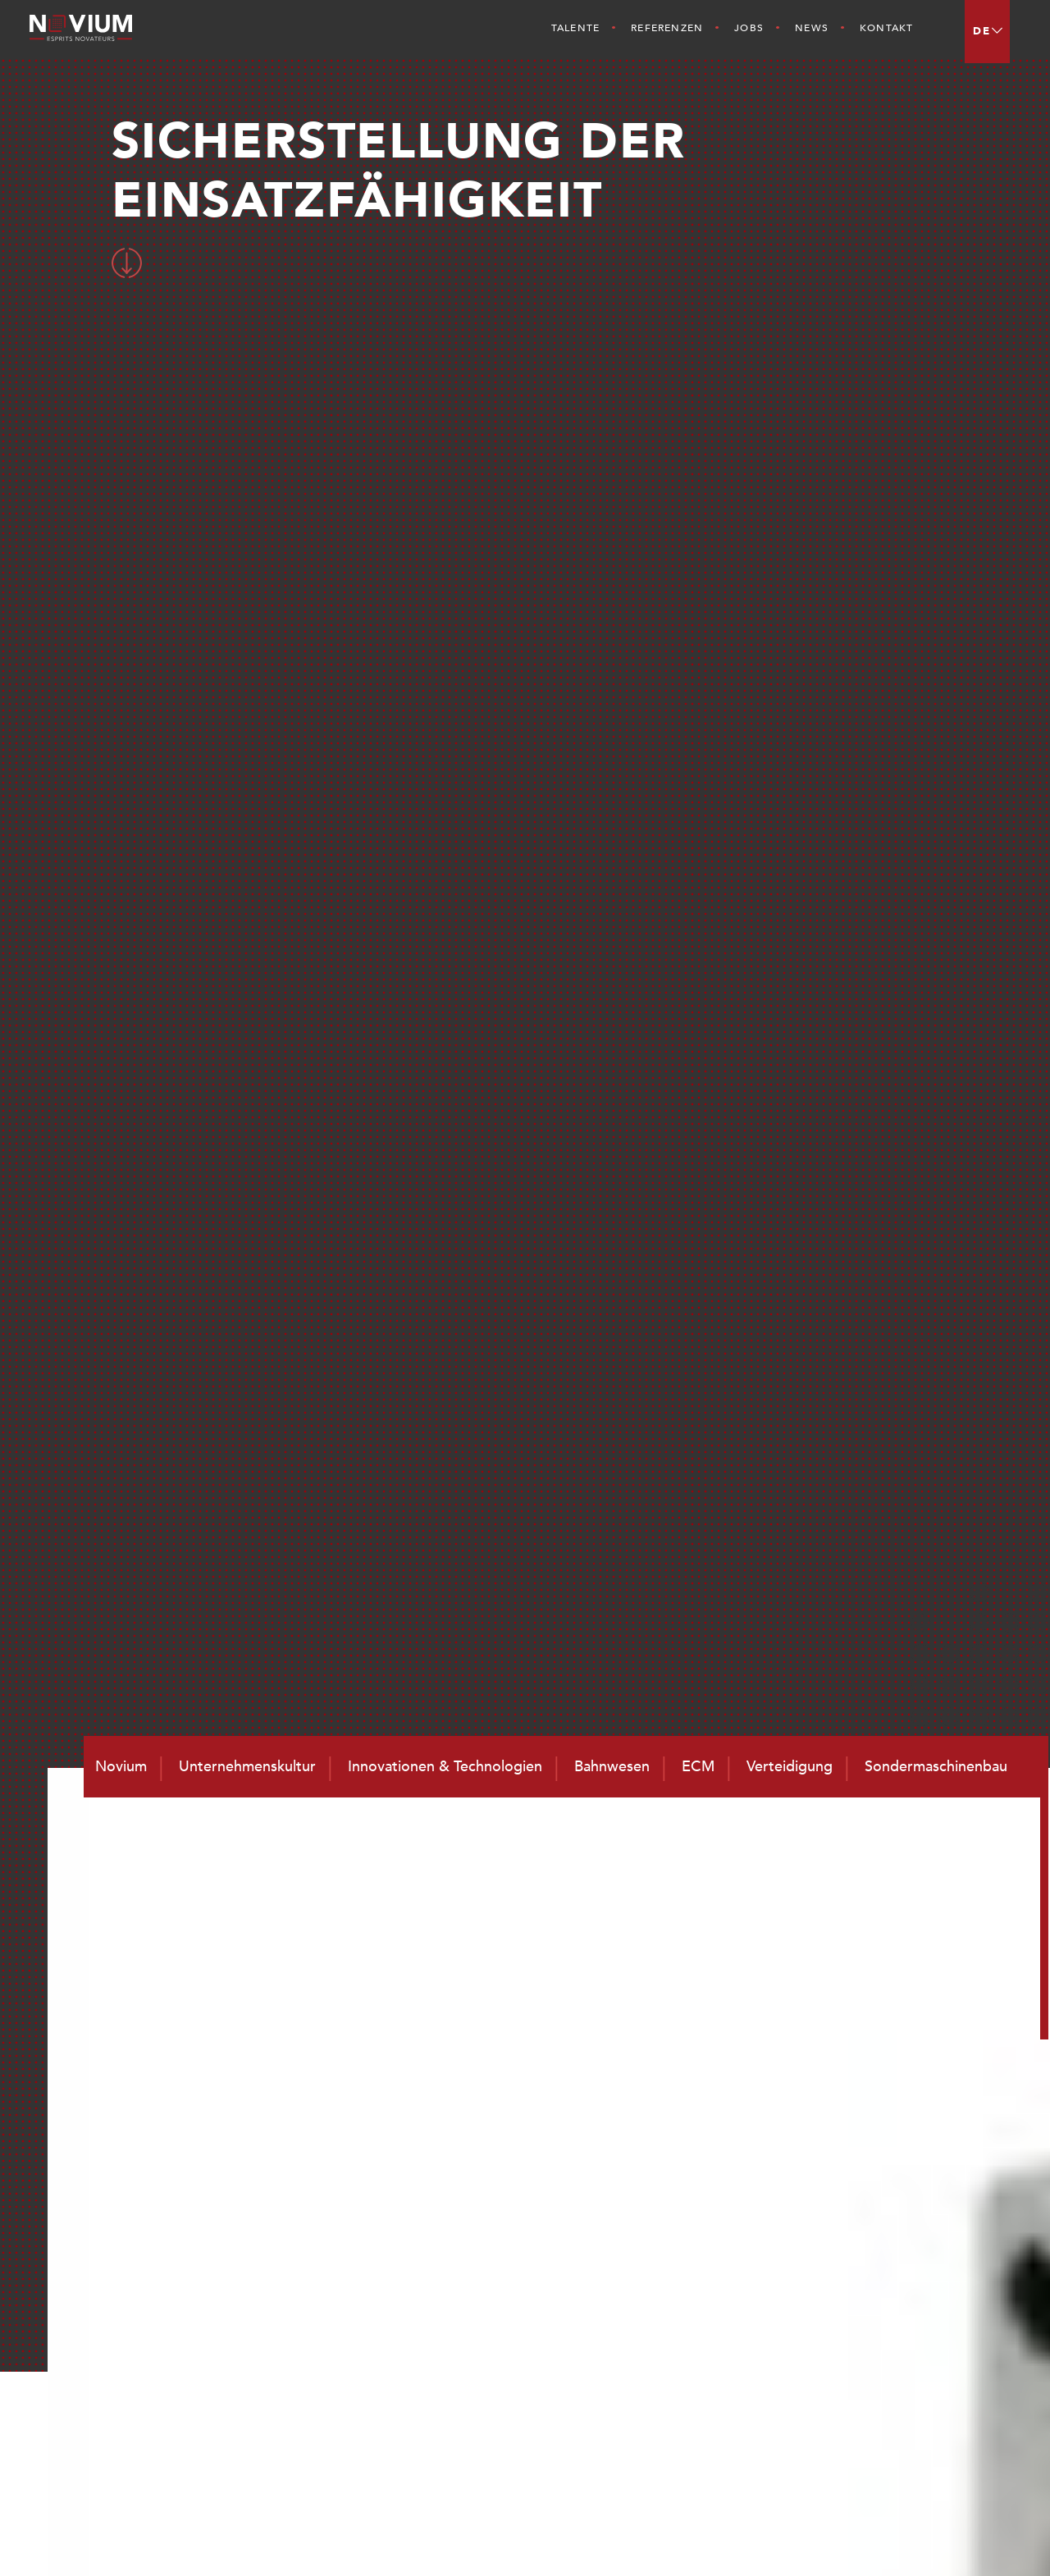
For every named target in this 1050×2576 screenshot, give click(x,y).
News (812, 27)
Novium (680, 2267)
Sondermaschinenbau (907, 2350)
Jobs (749, 27)
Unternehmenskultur (720, 2288)
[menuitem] (987, 31)
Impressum (961, 2535)
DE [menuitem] (981, 31)
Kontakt (886, 27)
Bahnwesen (874, 2243)
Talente (575, 27)
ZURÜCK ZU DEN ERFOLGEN (521, 1526)
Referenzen (667, 27)
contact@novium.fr (524, 2378)
